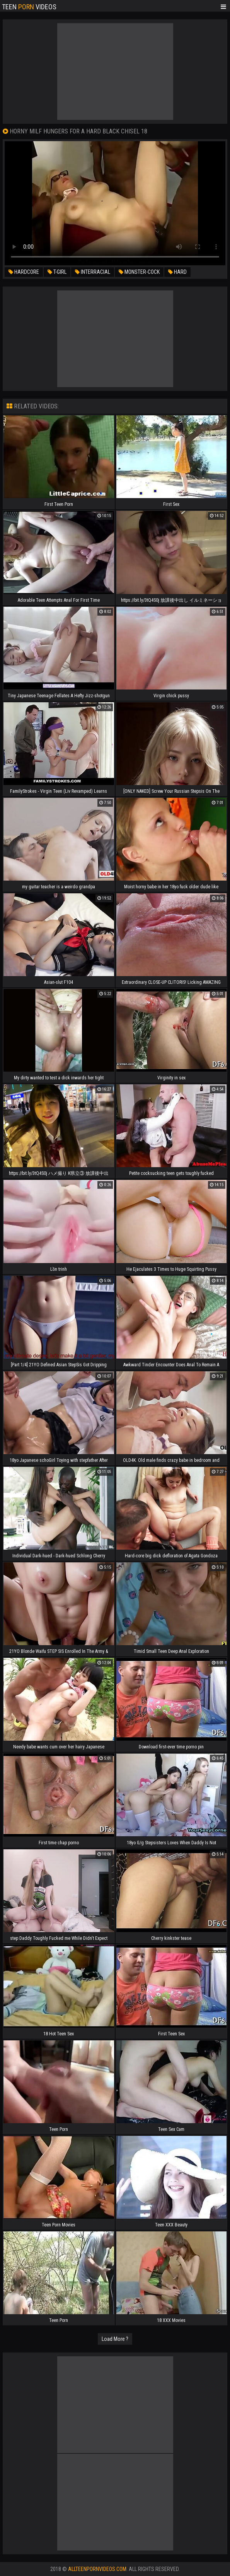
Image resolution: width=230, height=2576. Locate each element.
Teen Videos (29, 6)
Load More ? (115, 2339)
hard (177, 272)
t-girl (57, 272)
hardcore (24, 272)
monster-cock (139, 272)
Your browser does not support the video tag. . (115, 203)
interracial (92, 272)
